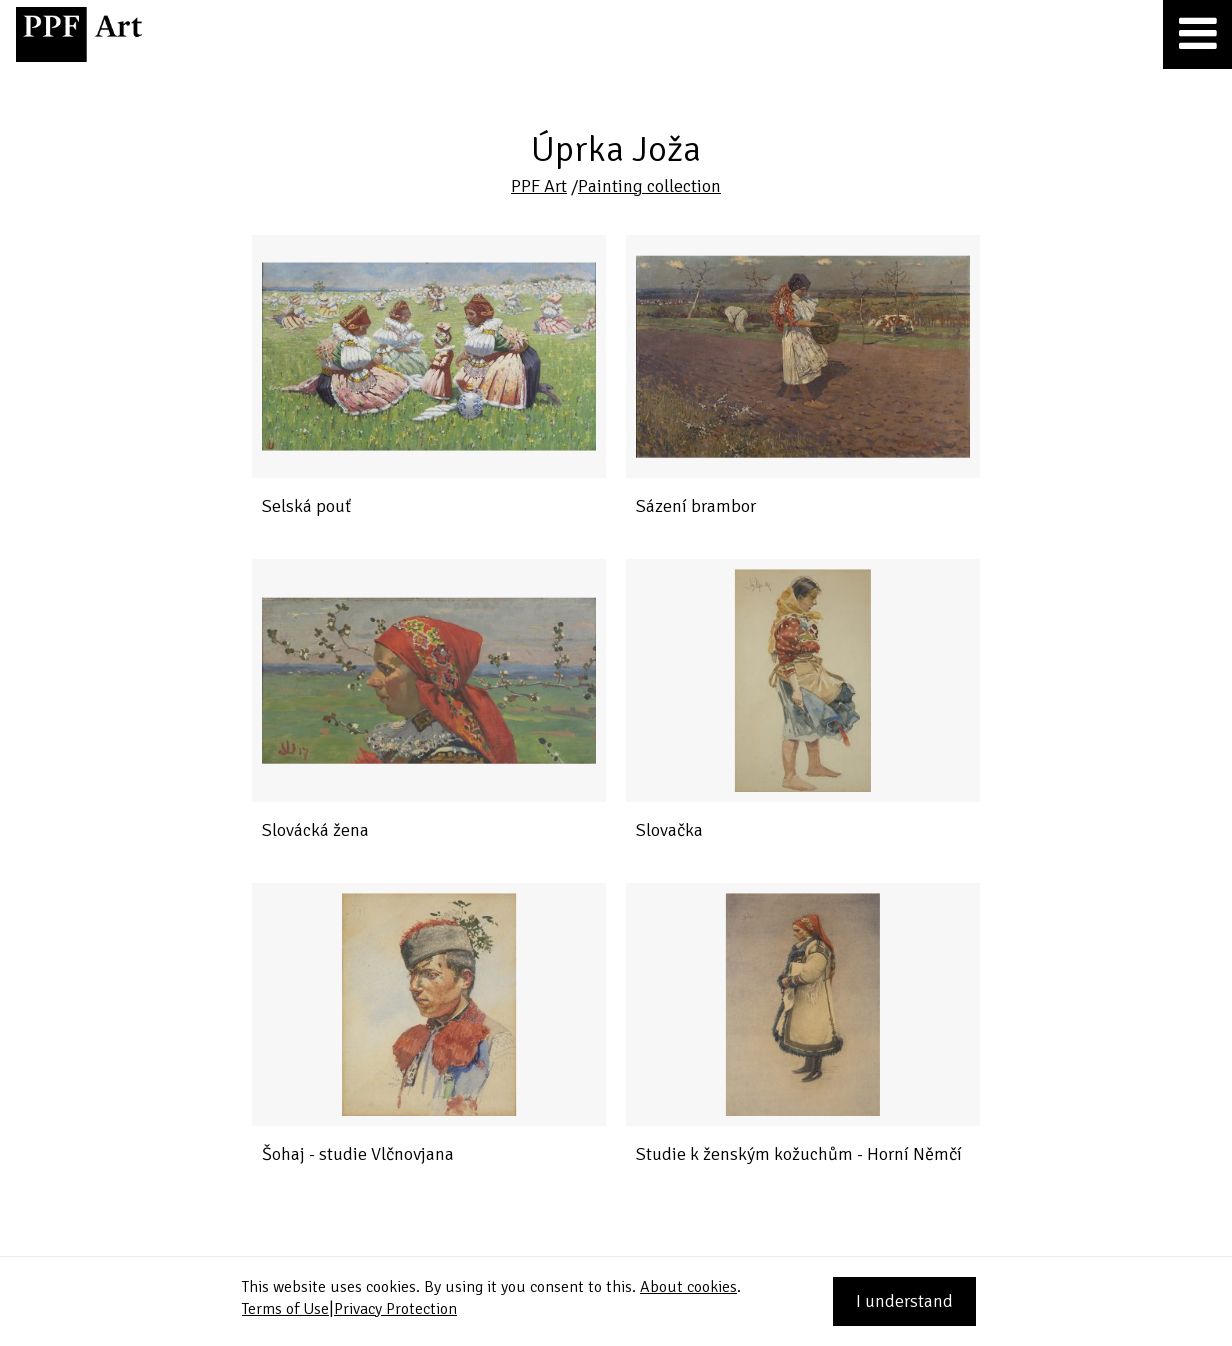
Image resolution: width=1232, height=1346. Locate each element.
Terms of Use (285, 1309)
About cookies (688, 1287)
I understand (904, 1301)
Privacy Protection (395, 1309)
